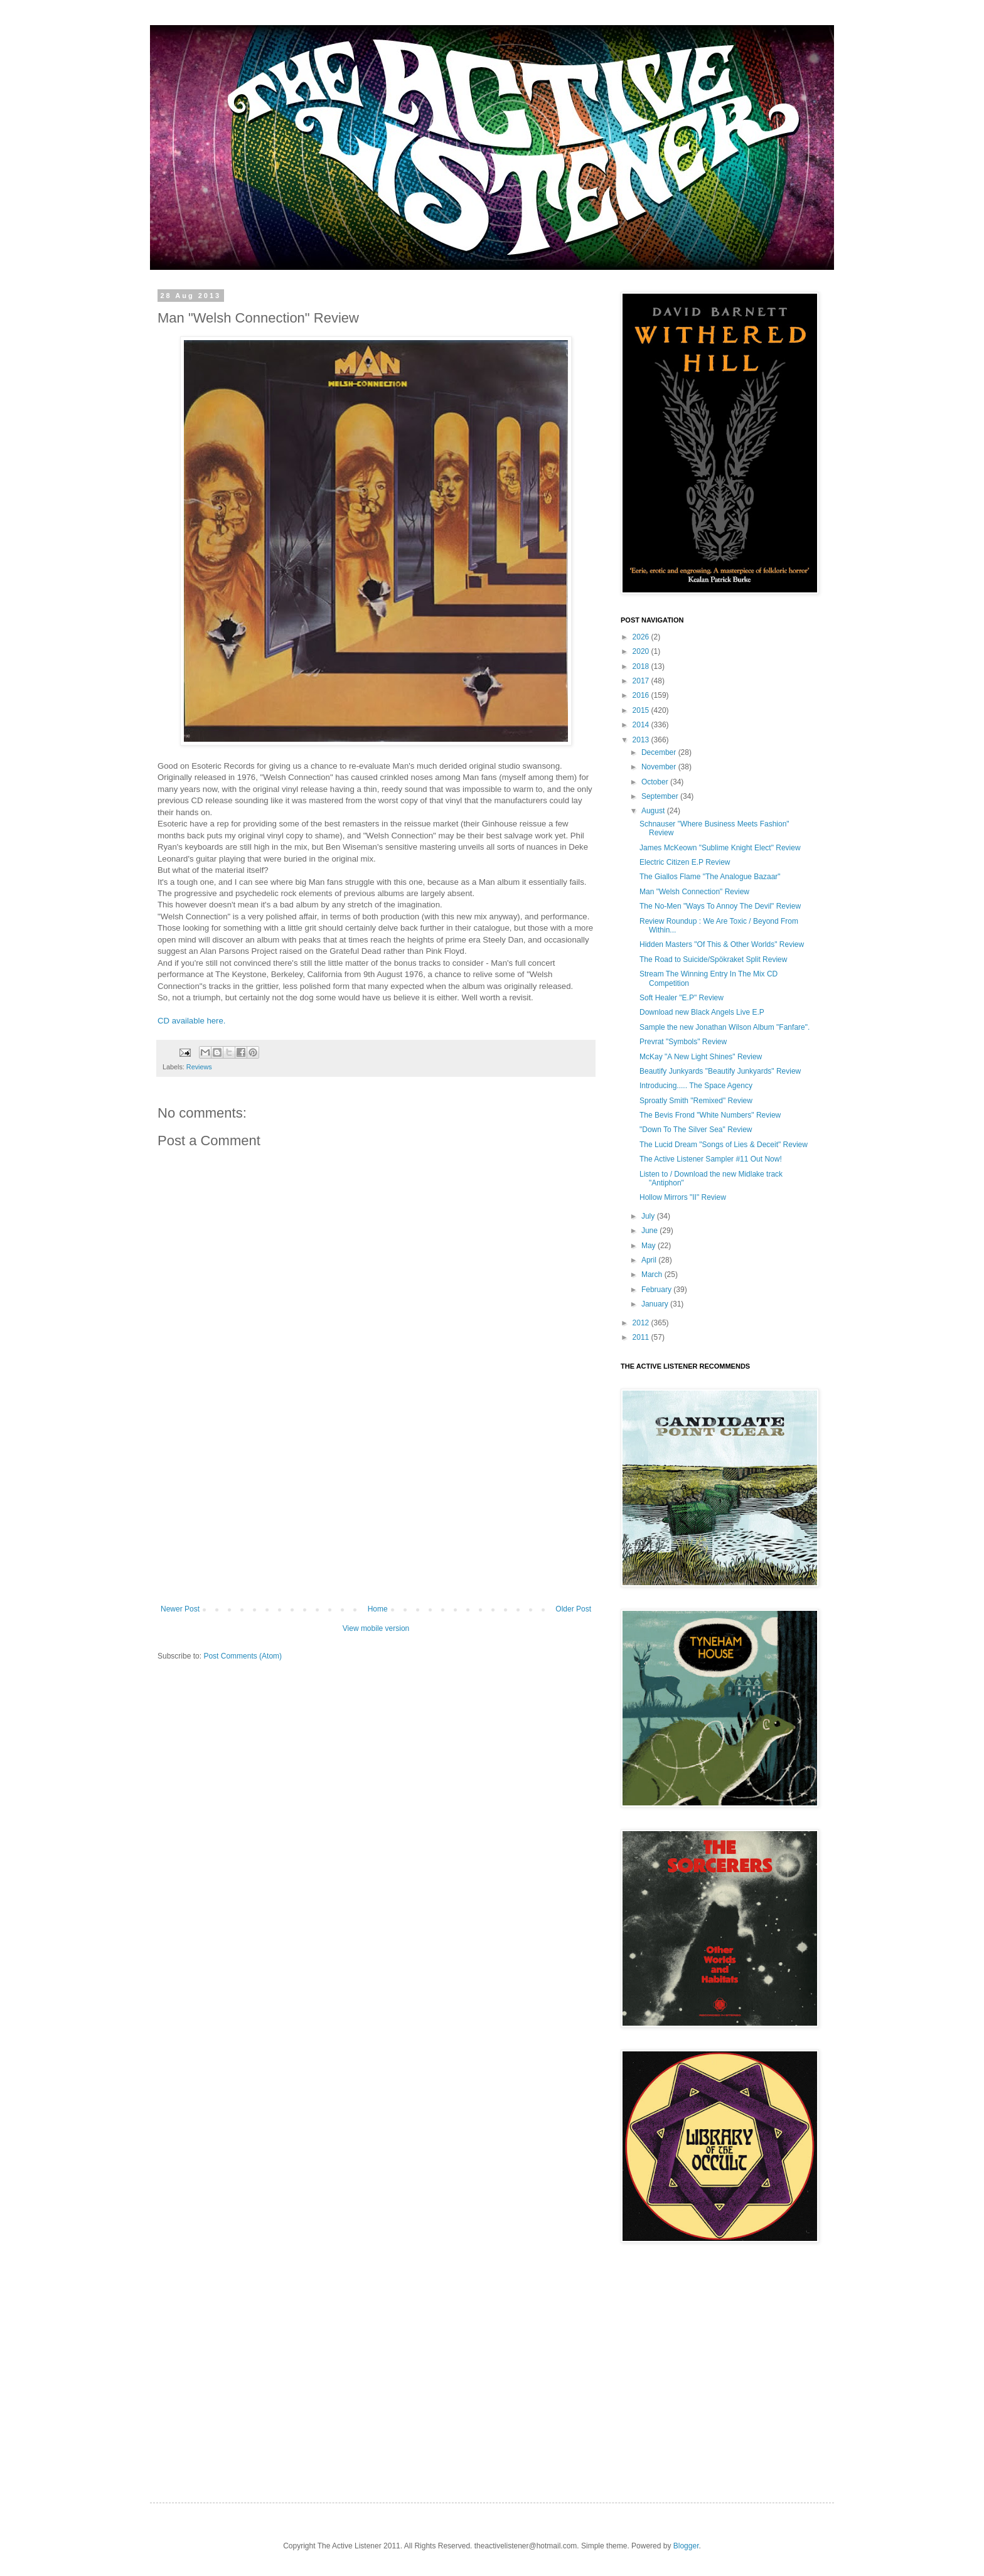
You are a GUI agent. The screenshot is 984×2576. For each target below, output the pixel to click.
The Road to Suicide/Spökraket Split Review (713, 959)
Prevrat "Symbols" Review (683, 1041)
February (657, 1289)
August (654, 810)
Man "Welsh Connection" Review (694, 891)
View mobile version (376, 1628)
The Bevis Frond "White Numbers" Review (710, 1115)
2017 (642, 680)
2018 (642, 666)
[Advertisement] (376, 1510)
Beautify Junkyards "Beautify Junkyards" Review (720, 1071)
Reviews (199, 1067)
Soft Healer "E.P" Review (681, 997)
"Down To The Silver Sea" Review (695, 1129)
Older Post (573, 1609)
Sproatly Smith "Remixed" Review (695, 1100)
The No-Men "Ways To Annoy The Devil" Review (720, 906)
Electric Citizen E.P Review (684, 862)
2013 (642, 739)
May (649, 1245)
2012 (642, 1322)
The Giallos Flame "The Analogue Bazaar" (710, 876)
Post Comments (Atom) (242, 1656)
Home (378, 1609)
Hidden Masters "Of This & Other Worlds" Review (721, 944)
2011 (642, 1337)
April (649, 1260)
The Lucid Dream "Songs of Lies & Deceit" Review (723, 1144)
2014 (642, 724)
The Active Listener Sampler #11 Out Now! (710, 1159)
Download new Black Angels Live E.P (701, 1012)
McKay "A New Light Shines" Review (700, 1056)
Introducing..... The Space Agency (695, 1085)
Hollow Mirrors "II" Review (682, 1197)
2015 (642, 710)
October (655, 782)
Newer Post (180, 1609)
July (649, 1216)
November (659, 766)
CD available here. (192, 1020)
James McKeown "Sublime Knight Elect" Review (720, 847)
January (655, 1304)
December (659, 752)
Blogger (686, 2545)
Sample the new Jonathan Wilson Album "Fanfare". (724, 1027)
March (653, 1274)
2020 (642, 651)
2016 (642, 695)
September (660, 796)
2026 (642, 637)
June (650, 1230)
